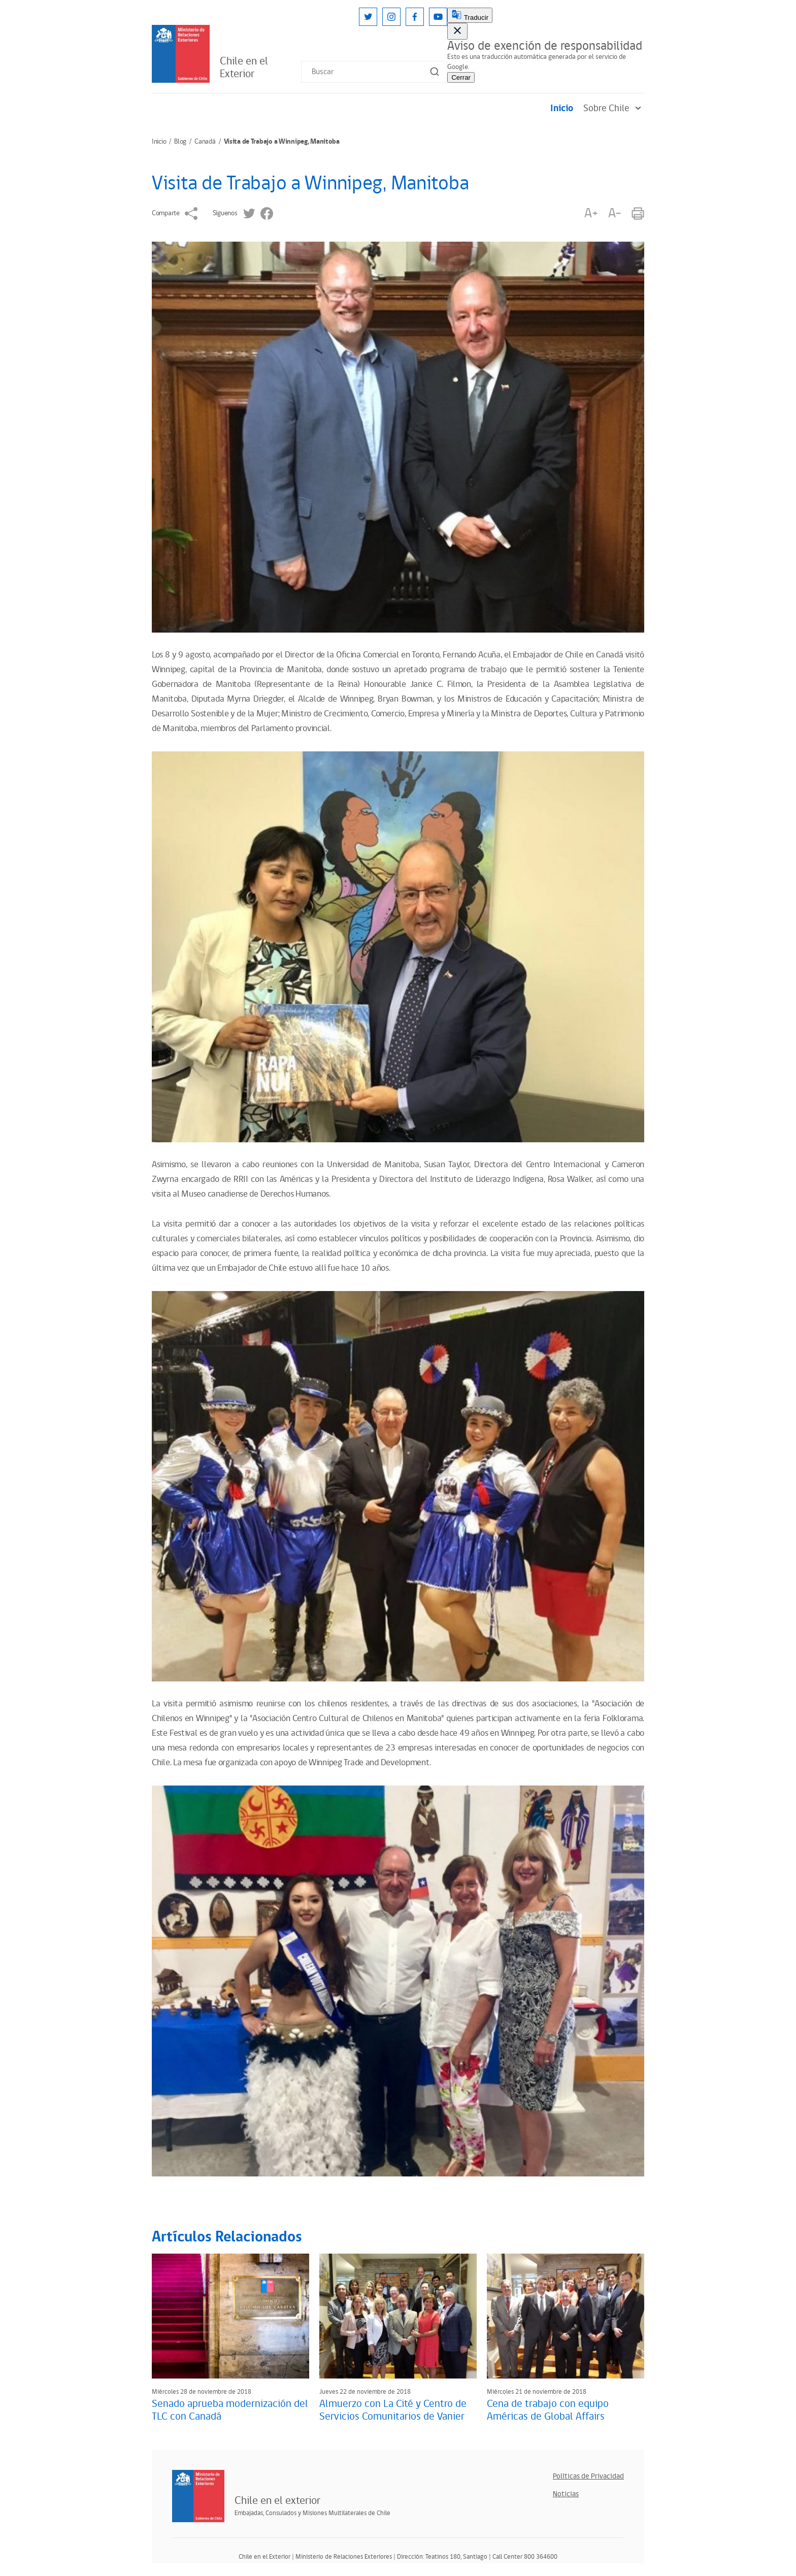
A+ (591, 213)
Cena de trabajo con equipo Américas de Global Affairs (548, 2410)
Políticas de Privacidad (588, 2476)
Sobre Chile (613, 108)
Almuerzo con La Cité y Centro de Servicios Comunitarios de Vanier (393, 2410)
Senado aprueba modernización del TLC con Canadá (230, 2410)
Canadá (204, 142)
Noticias (566, 2494)
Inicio (561, 108)
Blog (180, 142)
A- (614, 213)
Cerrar (461, 77)
